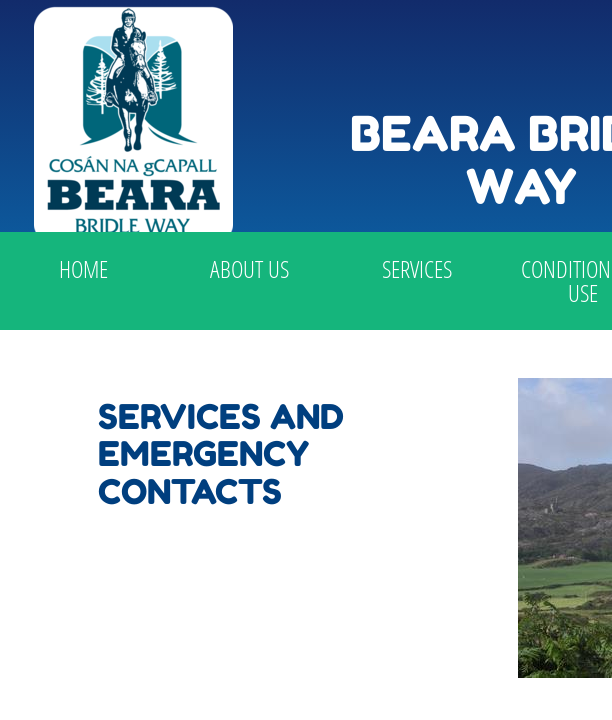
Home (83, 268)
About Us (249, 268)
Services (417, 268)
